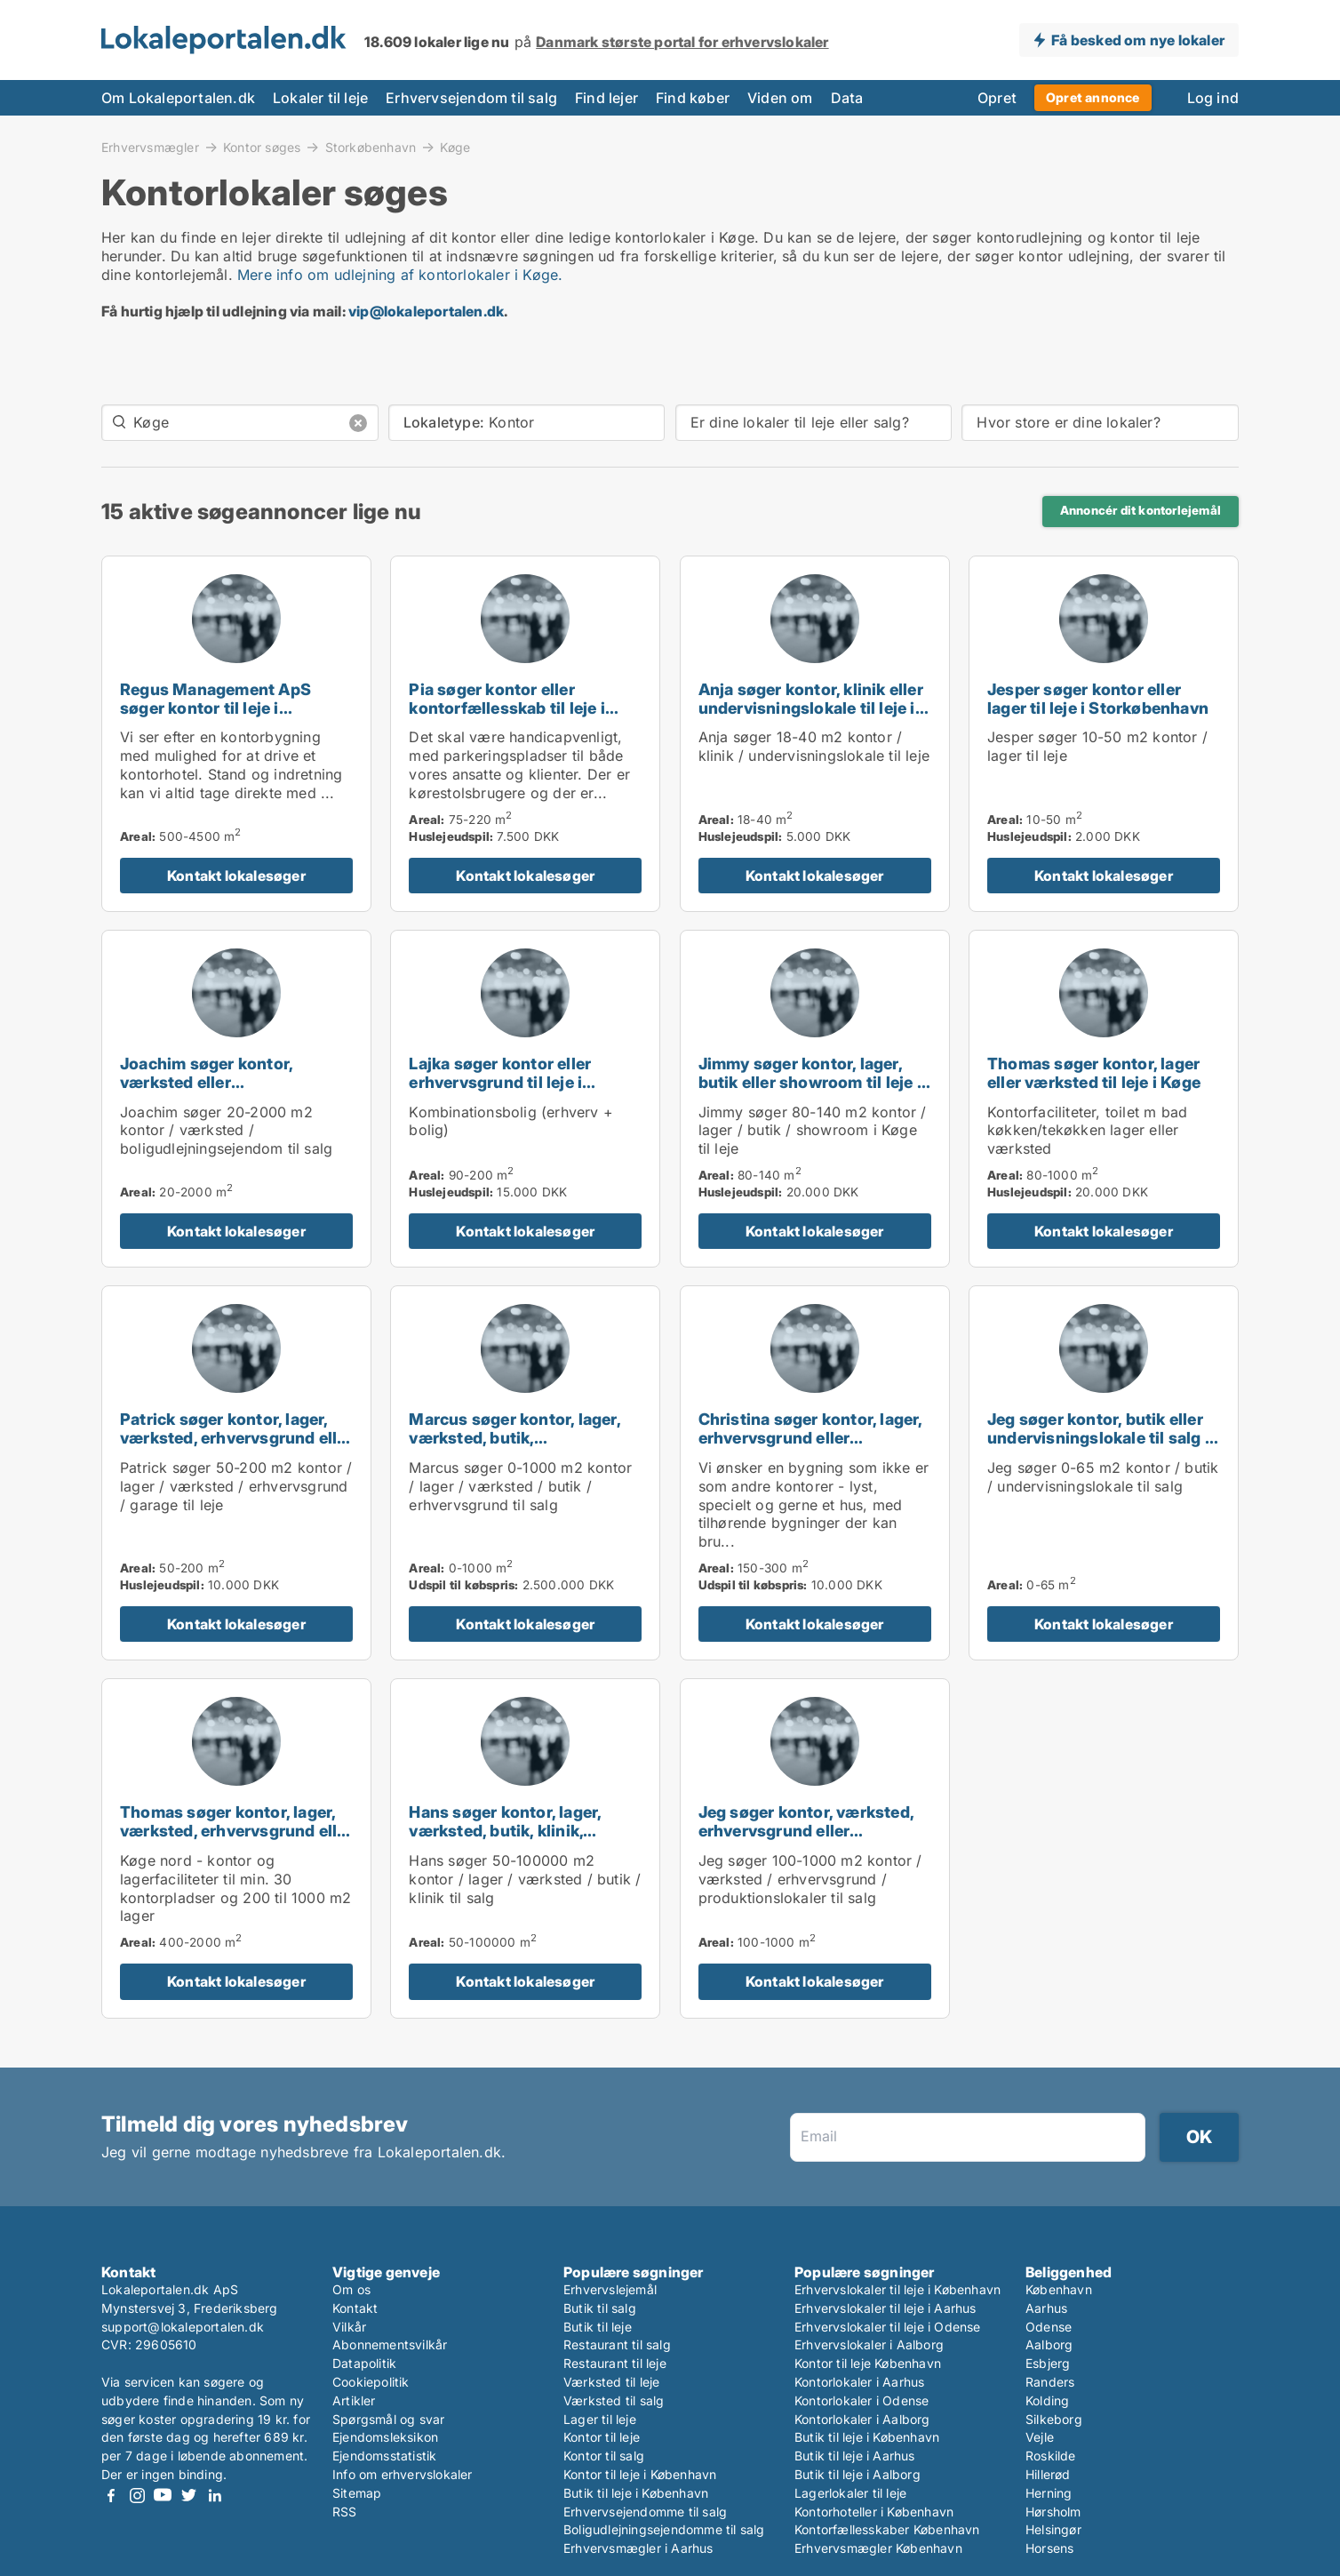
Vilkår (349, 2326)
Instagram (137, 2495)
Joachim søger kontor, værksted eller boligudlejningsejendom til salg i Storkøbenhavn (223, 1091)
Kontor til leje (601, 2436)
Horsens (1049, 2548)
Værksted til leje (611, 2381)
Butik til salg (599, 2308)
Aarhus (1046, 2308)
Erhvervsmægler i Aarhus (638, 2548)
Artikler (354, 2400)
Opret (997, 98)
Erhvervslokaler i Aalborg (869, 2344)
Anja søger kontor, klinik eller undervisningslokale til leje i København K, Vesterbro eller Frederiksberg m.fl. (811, 717)
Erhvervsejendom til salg (471, 98)
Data (847, 98)
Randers (1049, 2381)
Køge (455, 147)
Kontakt (355, 2308)
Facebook (111, 2495)
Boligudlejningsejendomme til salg (664, 2529)
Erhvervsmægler (150, 147)
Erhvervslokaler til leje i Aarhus (885, 2308)
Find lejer (606, 98)
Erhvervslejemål (610, 2289)
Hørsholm (1053, 2511)
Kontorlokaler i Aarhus (859, 2381)
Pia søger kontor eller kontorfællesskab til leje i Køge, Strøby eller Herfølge (513, 708)
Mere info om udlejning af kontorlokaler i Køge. (399, 275)
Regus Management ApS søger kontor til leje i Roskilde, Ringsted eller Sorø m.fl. (231, 717)
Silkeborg (1053, 2419)
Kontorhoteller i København (873, 2511)
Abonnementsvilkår (389, 2344)
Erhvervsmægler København (878, 2548)
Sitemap (356, 2492)
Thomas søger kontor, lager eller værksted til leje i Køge (1093, 1073)
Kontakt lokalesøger (236, 875)
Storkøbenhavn (371, 147)
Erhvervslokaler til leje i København (897, 2289)
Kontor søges (261, 147)
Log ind (1213, 98)
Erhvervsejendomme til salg (645, 2511)
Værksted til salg (613, 2400)
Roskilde (1050, 2455)
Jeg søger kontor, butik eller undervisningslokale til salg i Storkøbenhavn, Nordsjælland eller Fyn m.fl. (1102, 1447)
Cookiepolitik (371, 2381)
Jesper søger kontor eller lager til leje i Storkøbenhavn (1097, 698)
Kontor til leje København (867, 2363)
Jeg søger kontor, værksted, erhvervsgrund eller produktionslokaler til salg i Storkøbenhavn (805, 1839)
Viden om (780, 98)
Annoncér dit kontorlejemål (1140, 510)
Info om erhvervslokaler (402, 2474)
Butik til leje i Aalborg (857, 2474)
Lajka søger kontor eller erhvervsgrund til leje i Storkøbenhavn (500, 1082)
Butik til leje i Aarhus (854, 2455)
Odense (1048, 2326)
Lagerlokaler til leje (850, 2492)
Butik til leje (597, 2326)
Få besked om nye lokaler (1137, 40)
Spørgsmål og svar (388, 2419)
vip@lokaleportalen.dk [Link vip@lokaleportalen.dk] (426, 311)
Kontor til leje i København (639, 2474)
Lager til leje (599, 2419)
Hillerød (1048, 2474)
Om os (351, 2289)
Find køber (693, 98)
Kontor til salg (603, 2455)
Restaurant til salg (617, 2344)
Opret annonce (1093, 97)
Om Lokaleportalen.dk (178, 98)
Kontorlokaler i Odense (861, 2400)
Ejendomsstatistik (384, 2455)
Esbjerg (1047, 2363)
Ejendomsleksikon (385, 2436)
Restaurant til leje (614, 2363)
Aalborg (1049, 2344)
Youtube (162, 2495)
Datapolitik (364, 2363)
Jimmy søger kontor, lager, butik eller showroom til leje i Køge (809, 1082)
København (1058, 2289)
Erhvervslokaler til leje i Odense (887, 2326)
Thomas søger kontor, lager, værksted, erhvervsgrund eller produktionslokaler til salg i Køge (236, 1839)
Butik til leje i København (635, 2492)
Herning (1048, 2492)
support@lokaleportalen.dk (182, 2326)
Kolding (1047, 2400)
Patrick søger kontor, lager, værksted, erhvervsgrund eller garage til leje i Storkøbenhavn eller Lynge (236, 1447)
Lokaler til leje (320, 98)
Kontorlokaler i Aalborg (862, 2419)
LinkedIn (214, 2495)
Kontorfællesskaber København (887, 2529)
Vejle (1039, 2436)
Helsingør (1053, 2529)
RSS (344, 2511)
